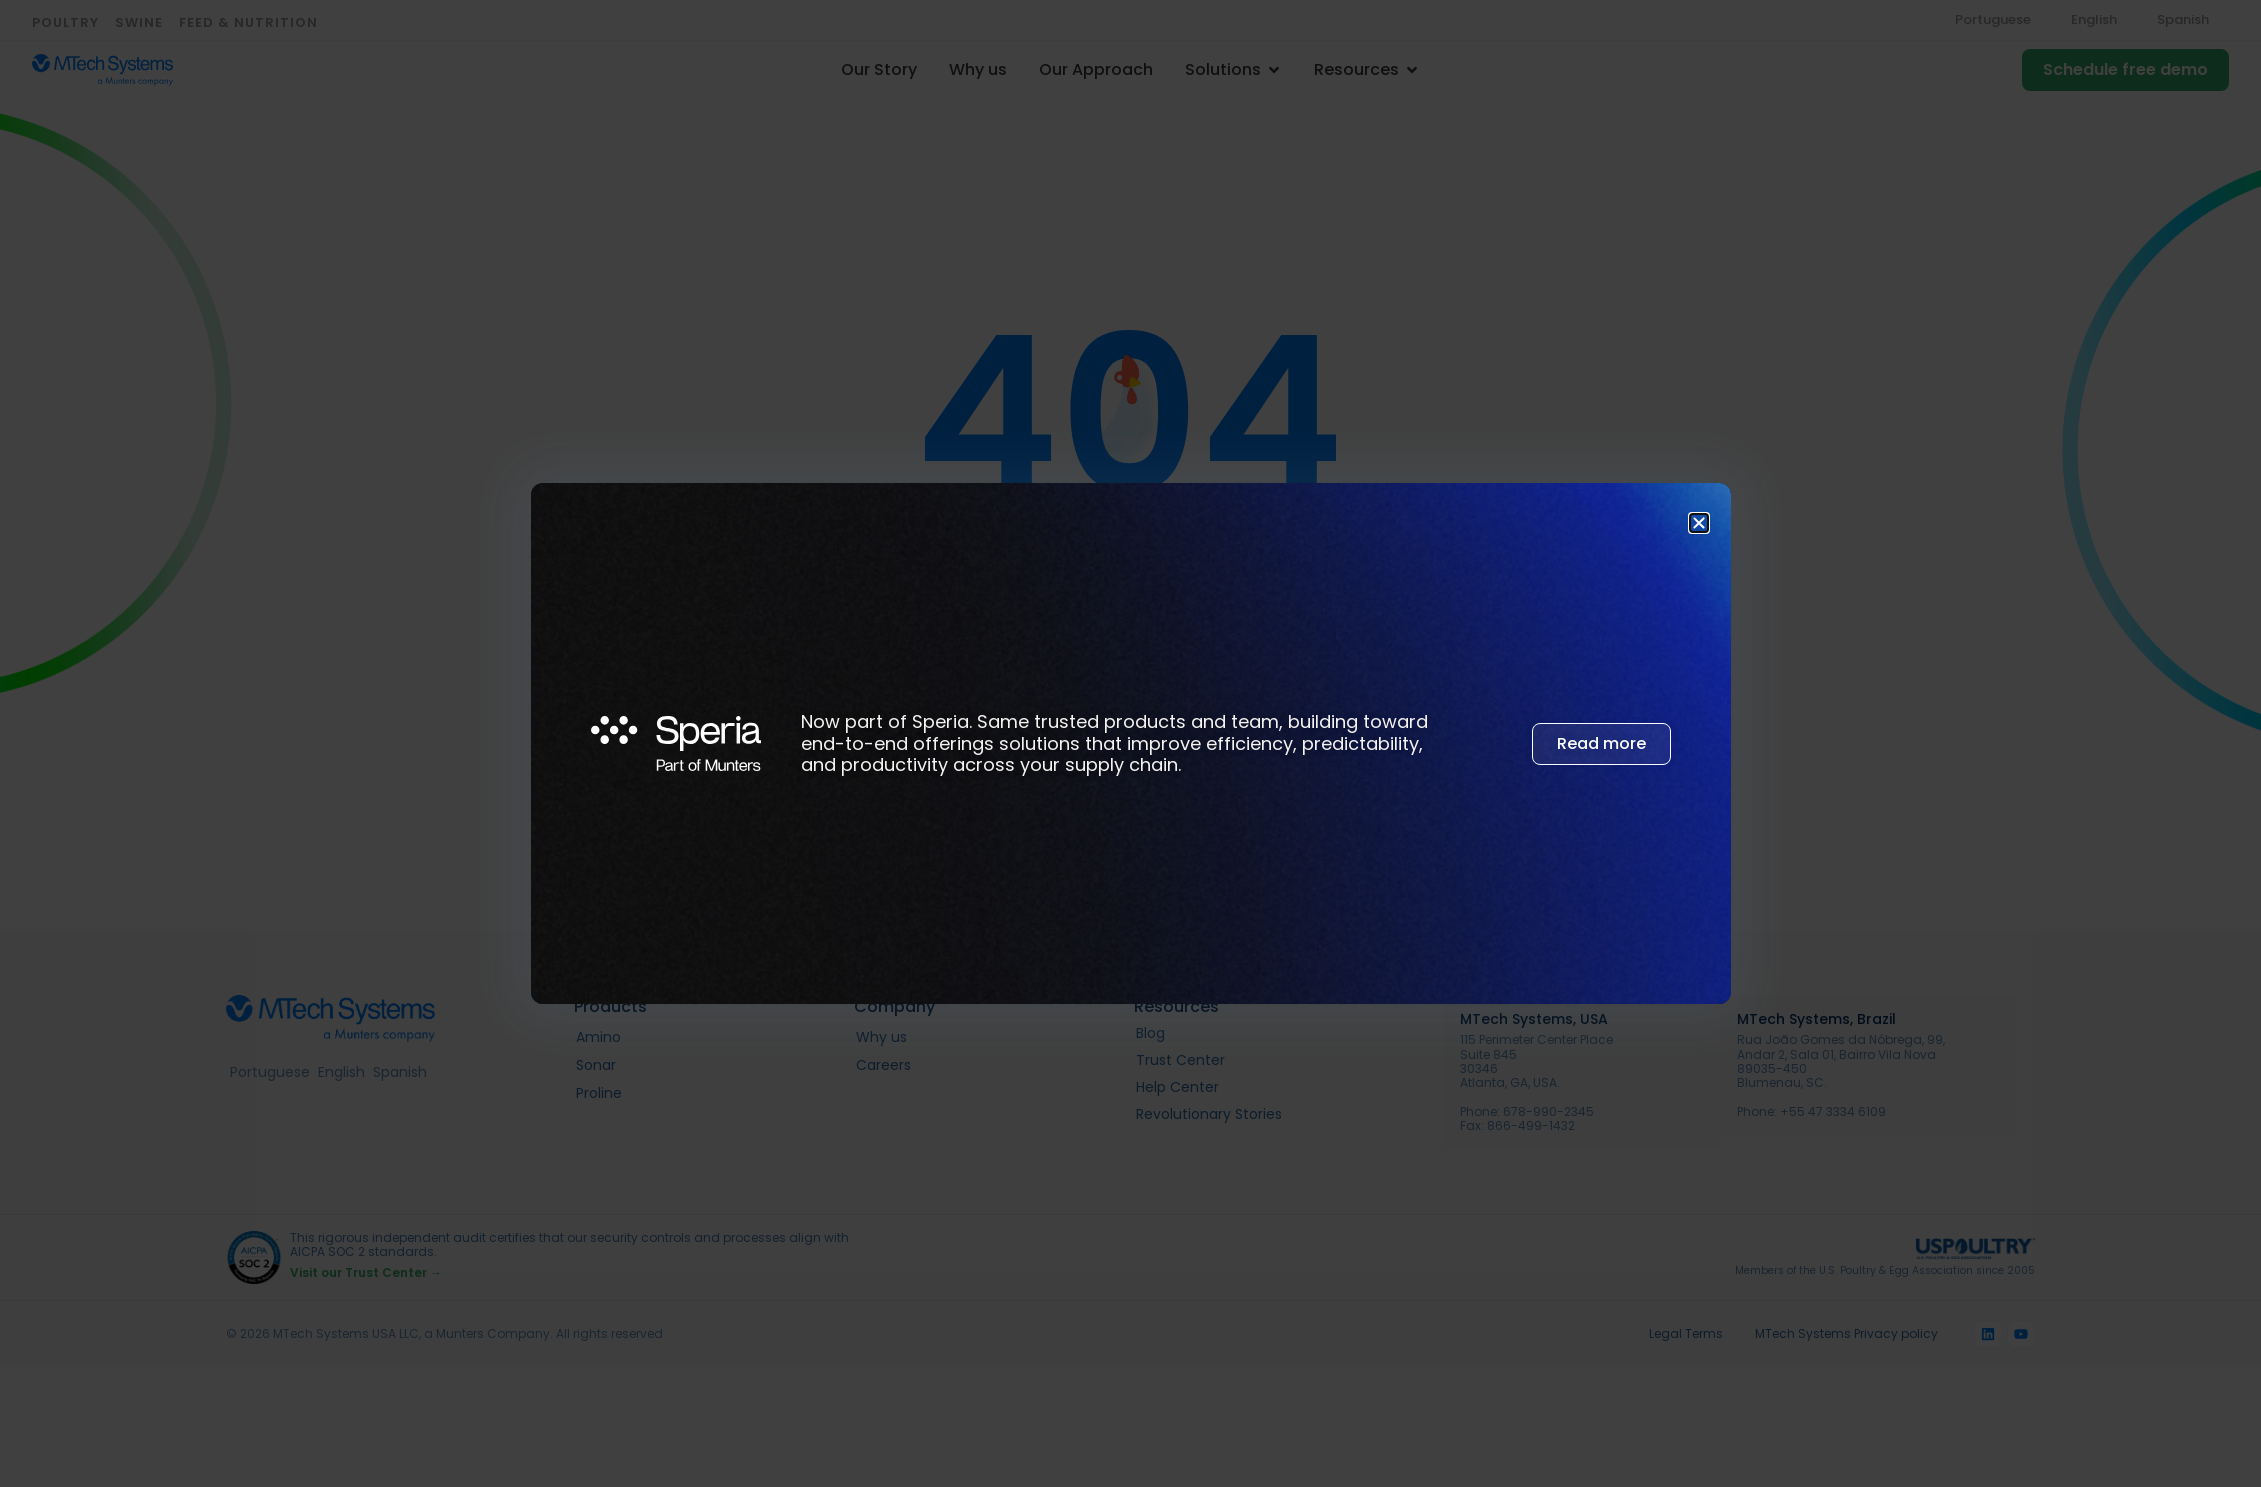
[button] (1699, 523)
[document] (1130, 743)
